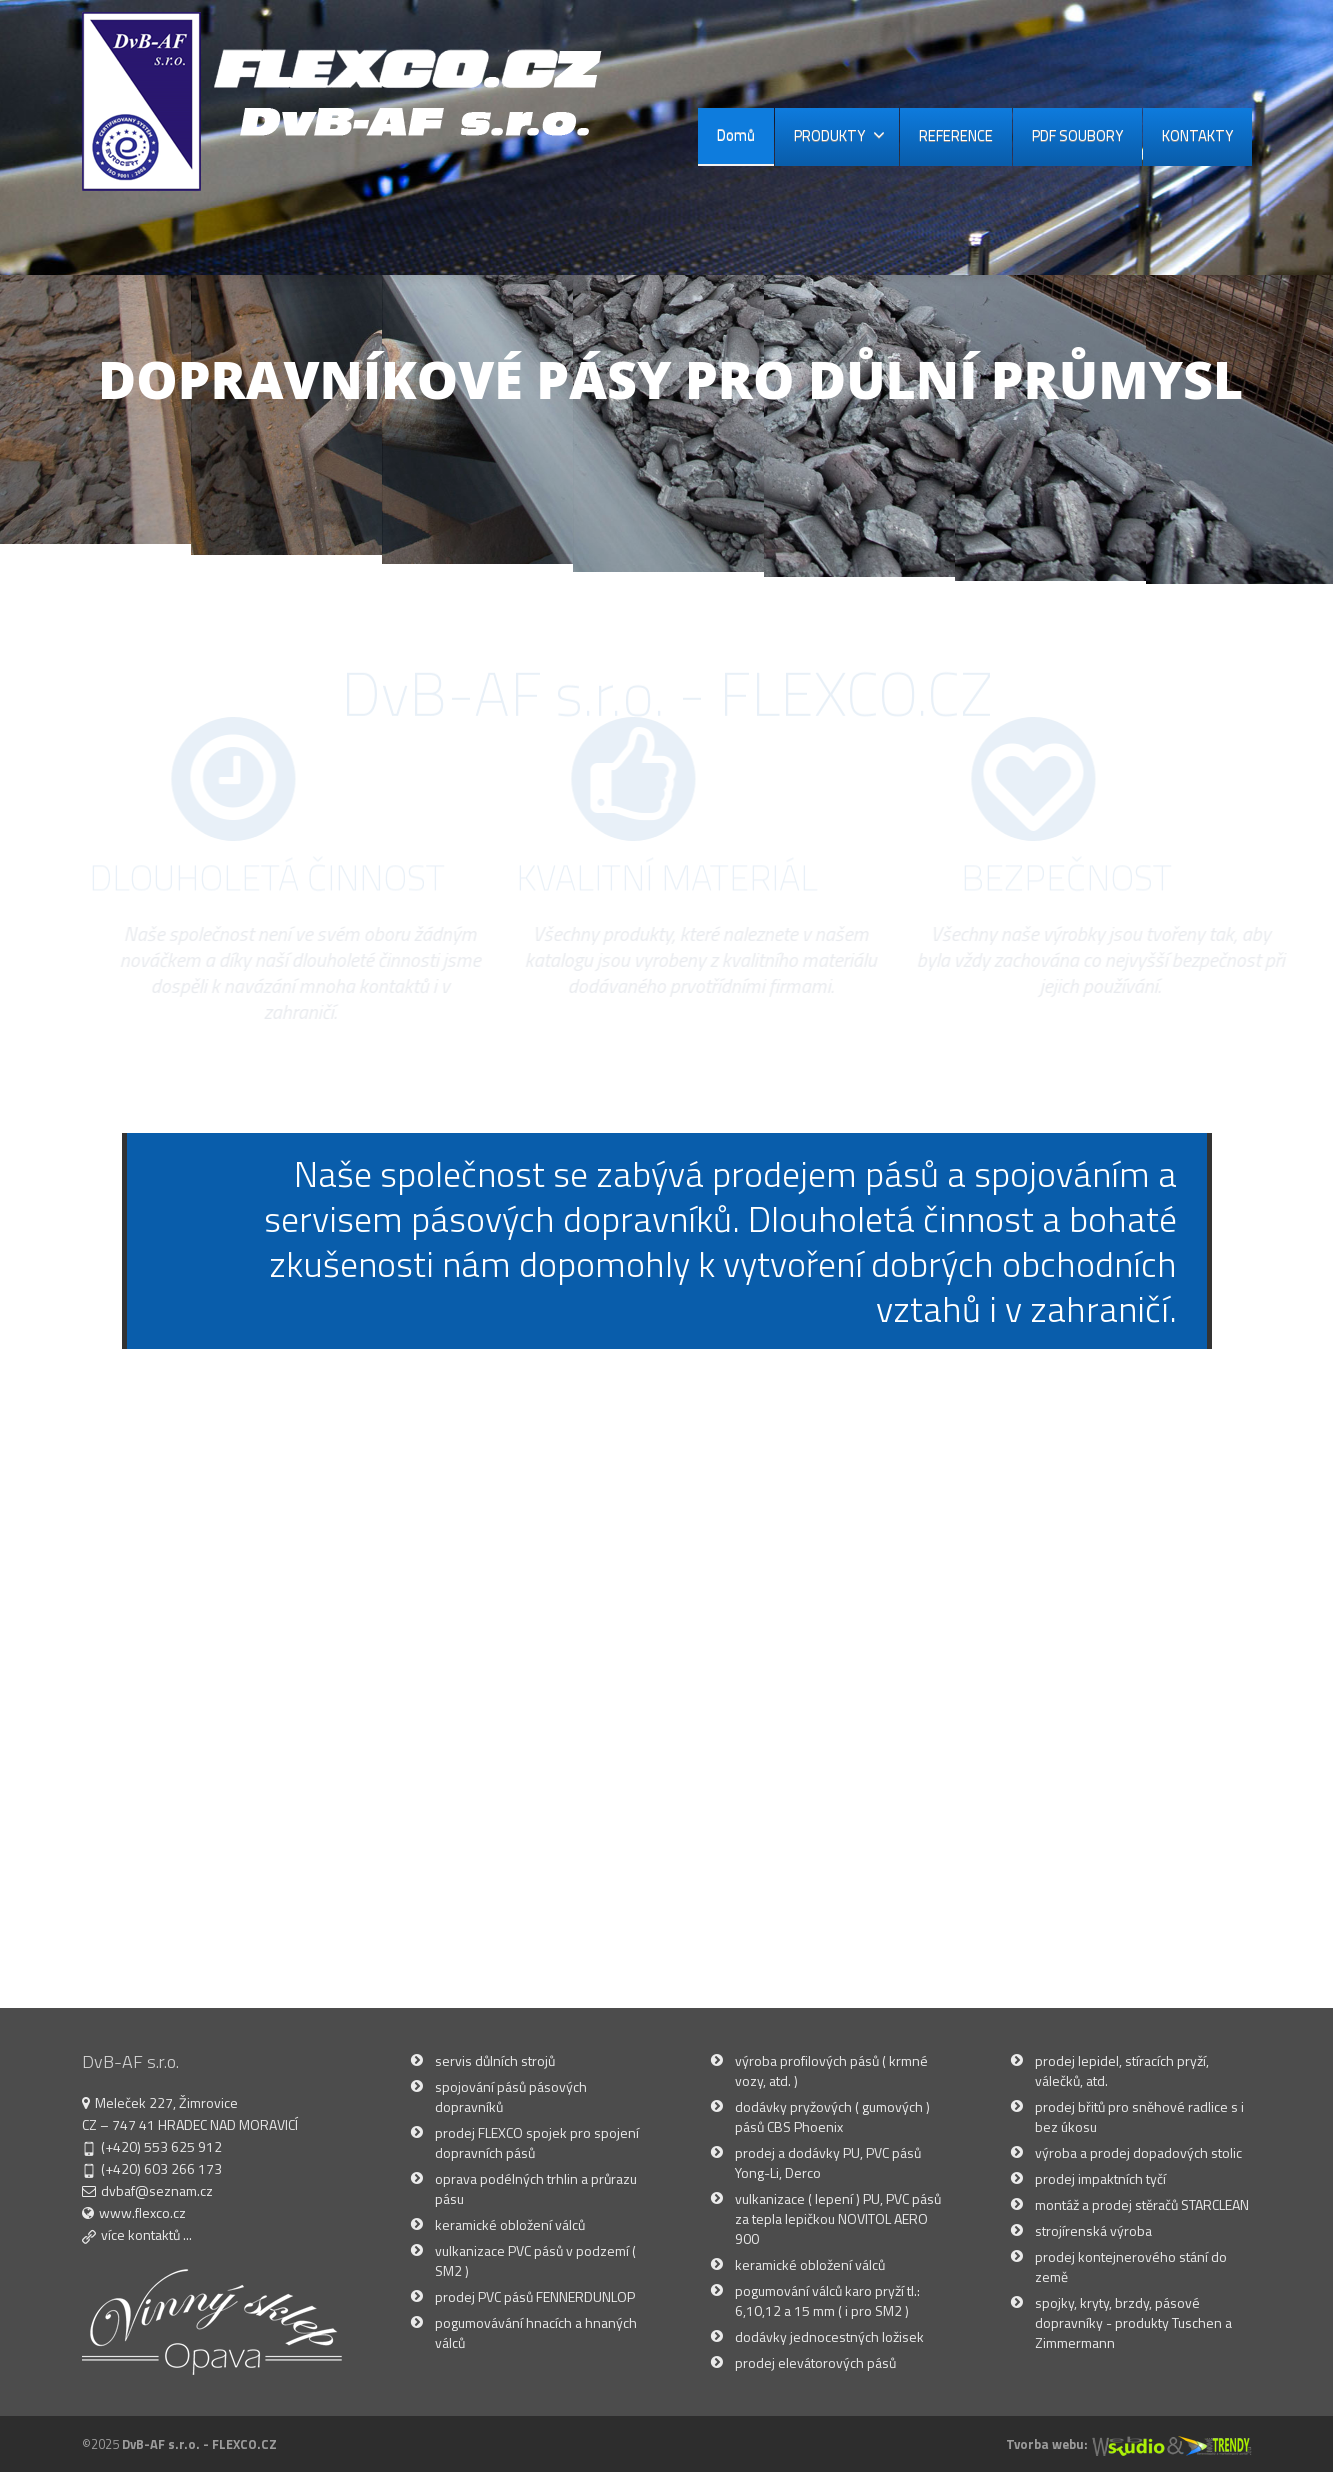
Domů (736, 135)
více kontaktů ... (146, 2234)
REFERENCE (956, 135)
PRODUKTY (839, 135)
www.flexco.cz (142, 2212)
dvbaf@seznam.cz (157, 2190)
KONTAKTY (1197, 135)
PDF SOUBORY (1077, 135)
